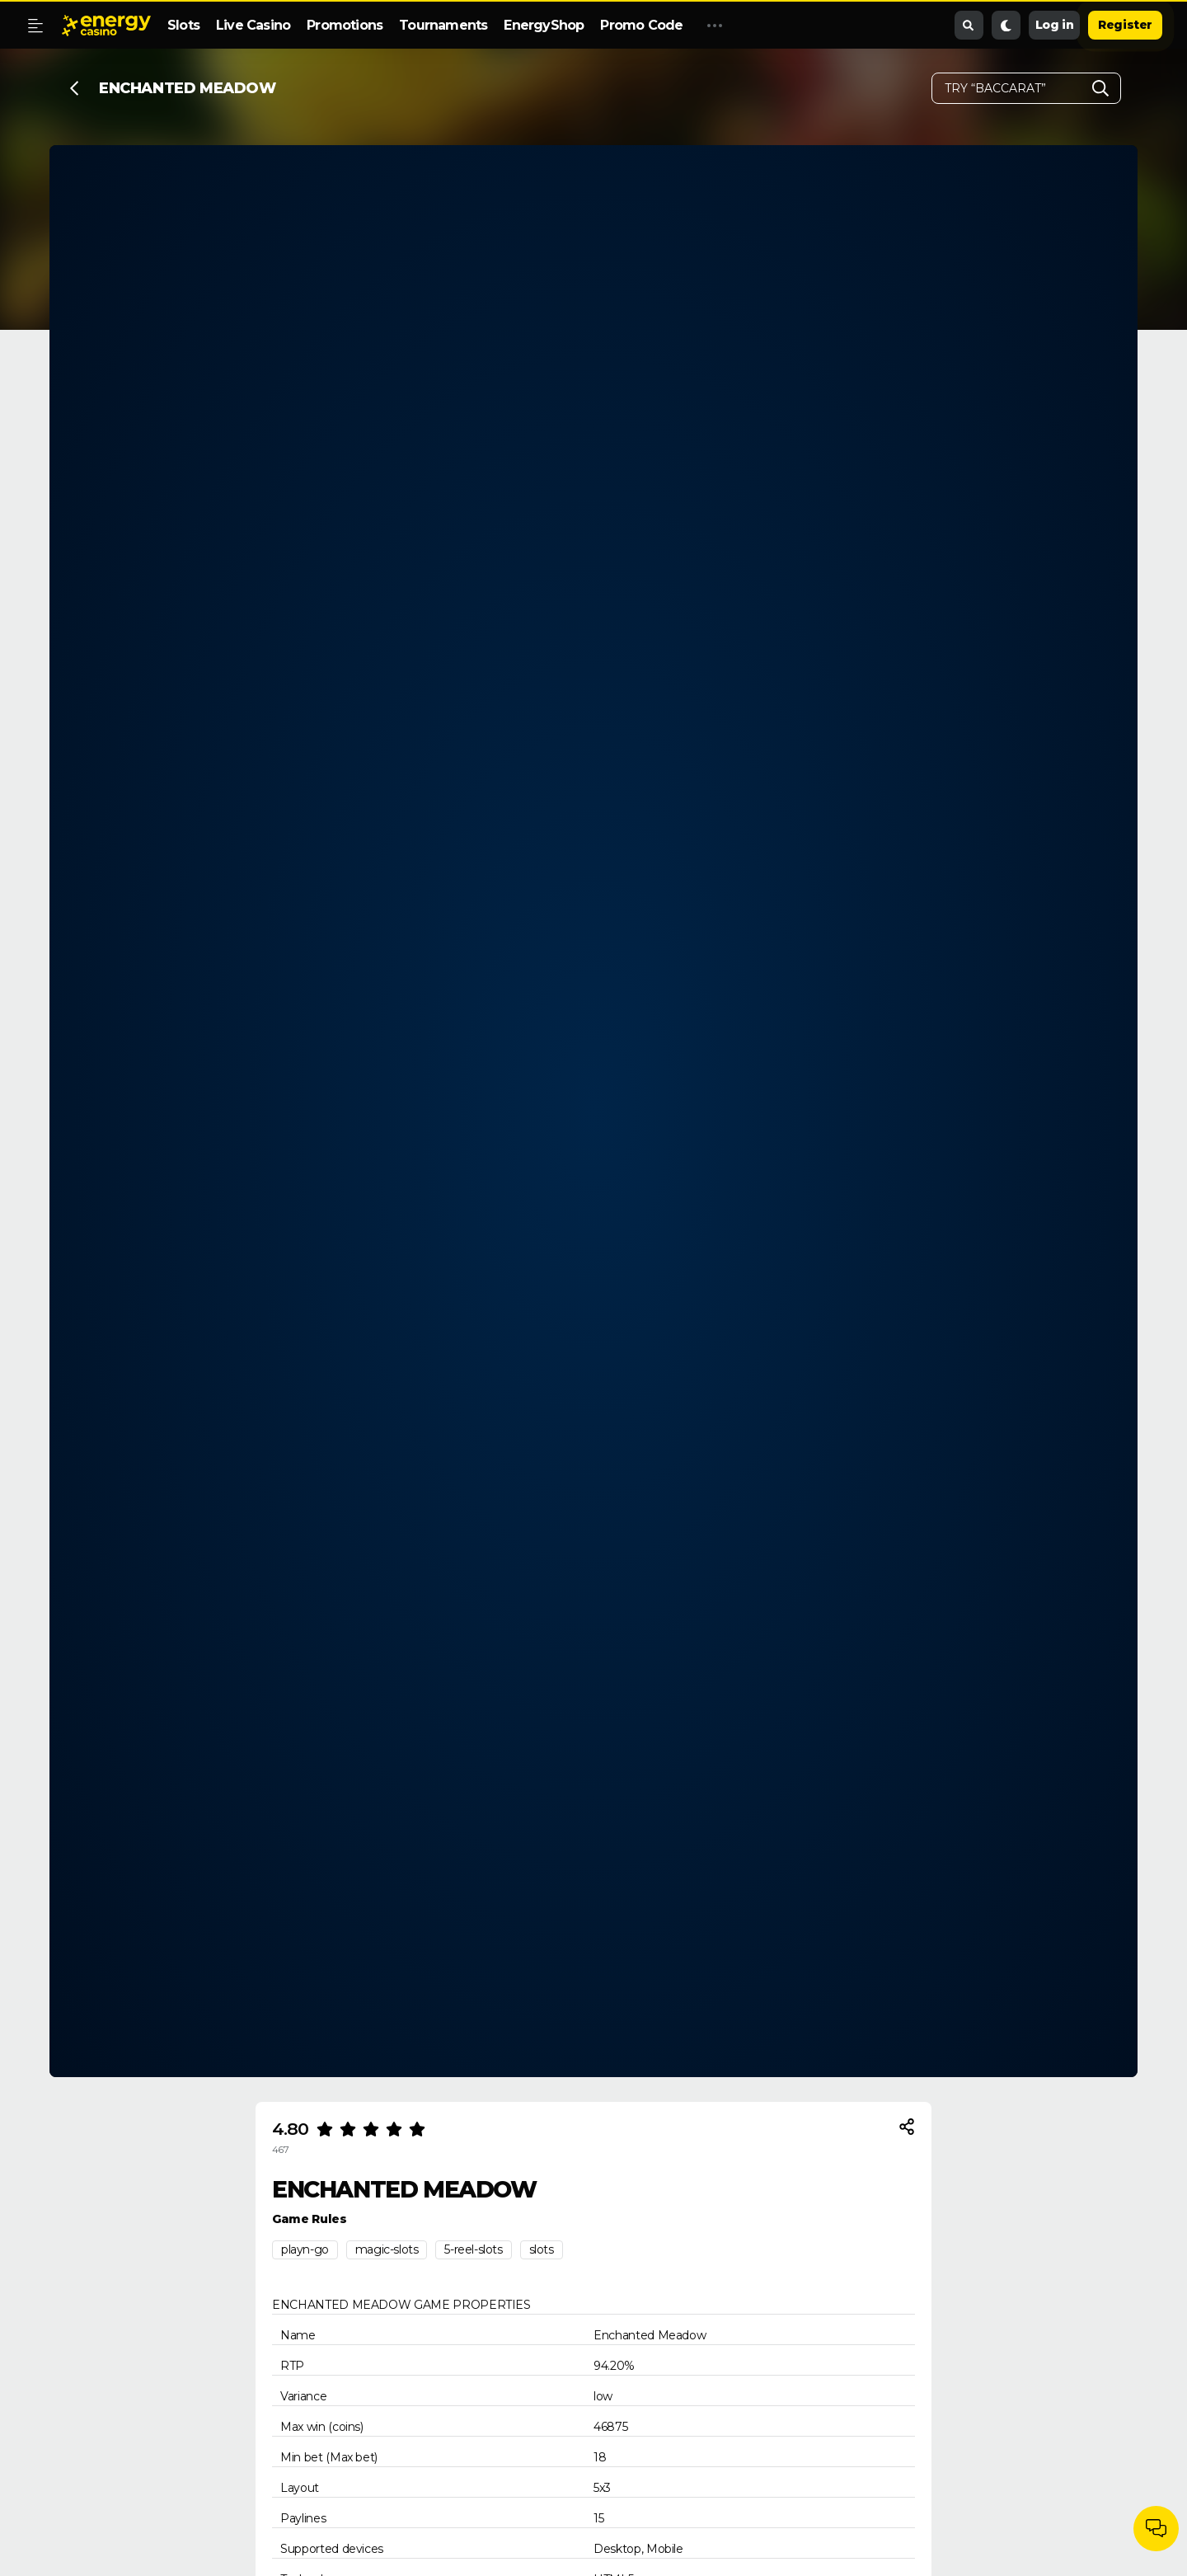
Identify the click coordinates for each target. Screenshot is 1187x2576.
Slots (183, 25)
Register (1125, 24)
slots (541, 2249)
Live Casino (253, 25)
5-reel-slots (473, 2249)
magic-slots (387, 2249)
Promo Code (641, 25)
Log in (1054, 24)
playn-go (305, 2249)
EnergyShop (544, 25)
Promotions (344, 25)
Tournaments (443, 25)
